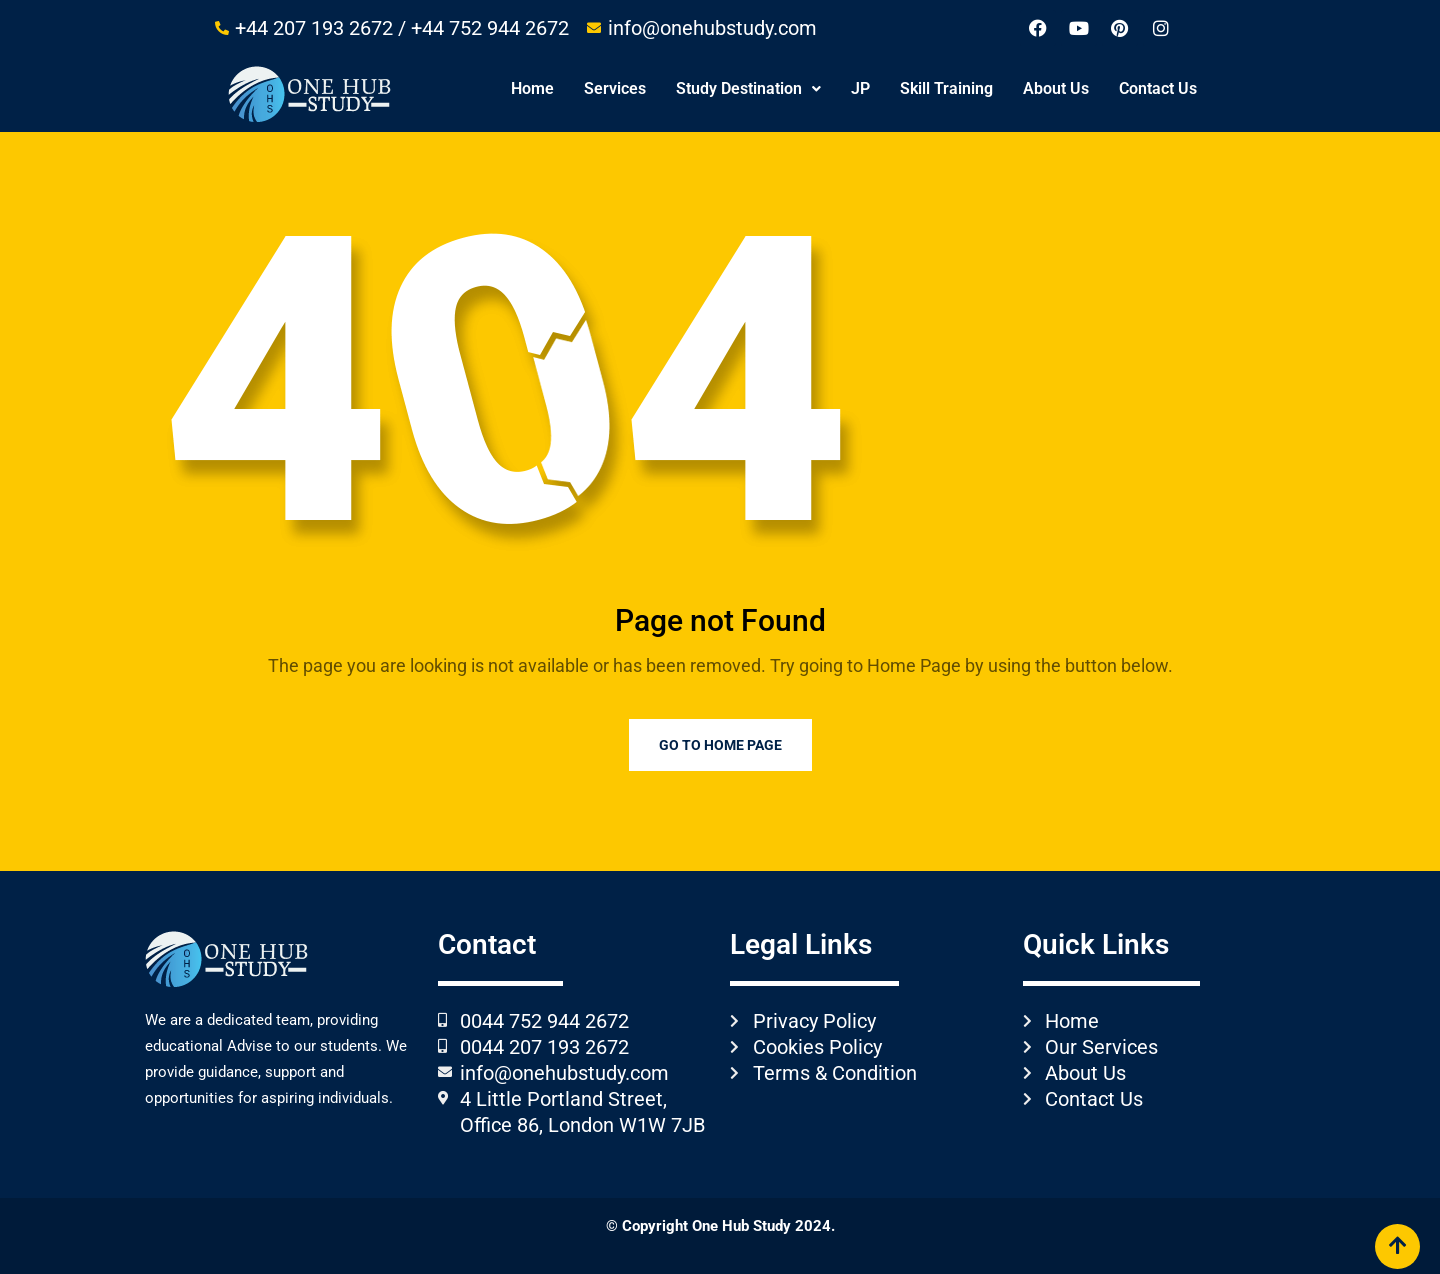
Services (615, 88)
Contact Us (1158, 88)
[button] (748, 89)
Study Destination (748, 88)
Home (532, 88)
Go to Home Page (720, 745)
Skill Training (946, 88)
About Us (1056, 88)
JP (860, 88)
